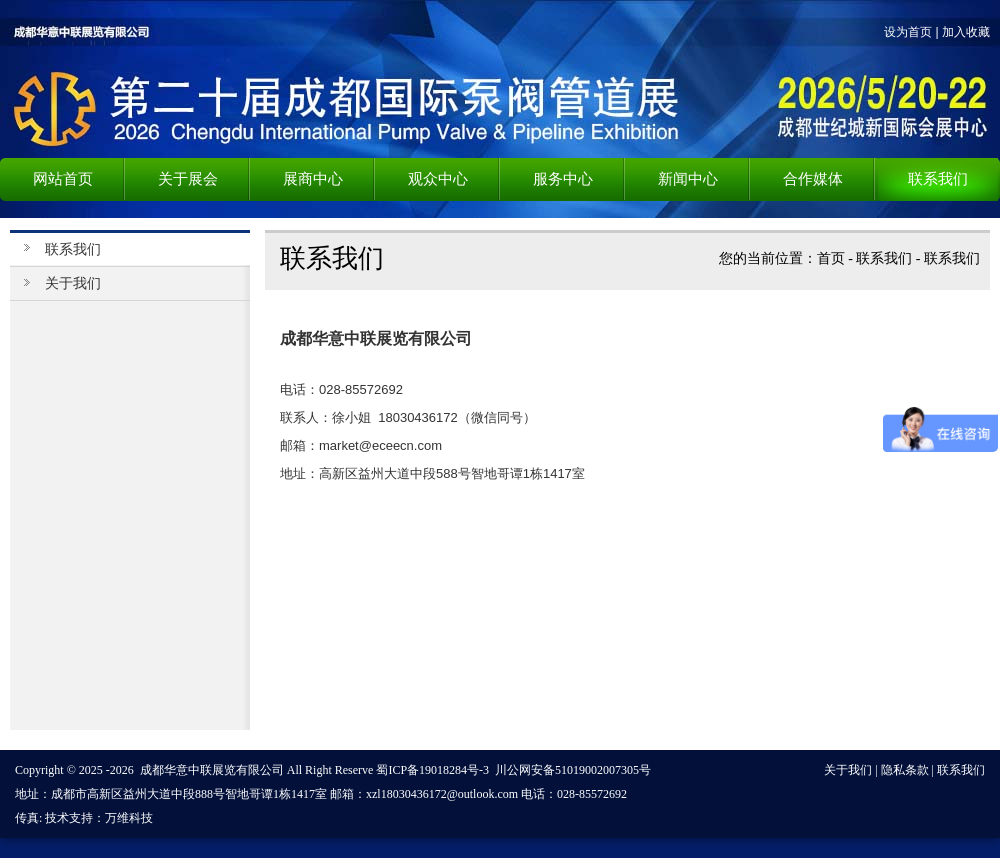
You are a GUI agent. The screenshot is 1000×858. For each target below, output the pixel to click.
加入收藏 (966, 32)
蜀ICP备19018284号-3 (432, 770)
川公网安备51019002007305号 (573, 770)
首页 (831, 258)
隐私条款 (905, 770)
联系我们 (884, 258)
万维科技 (129, 818)
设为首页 (908, 32)
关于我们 (73, 283)
